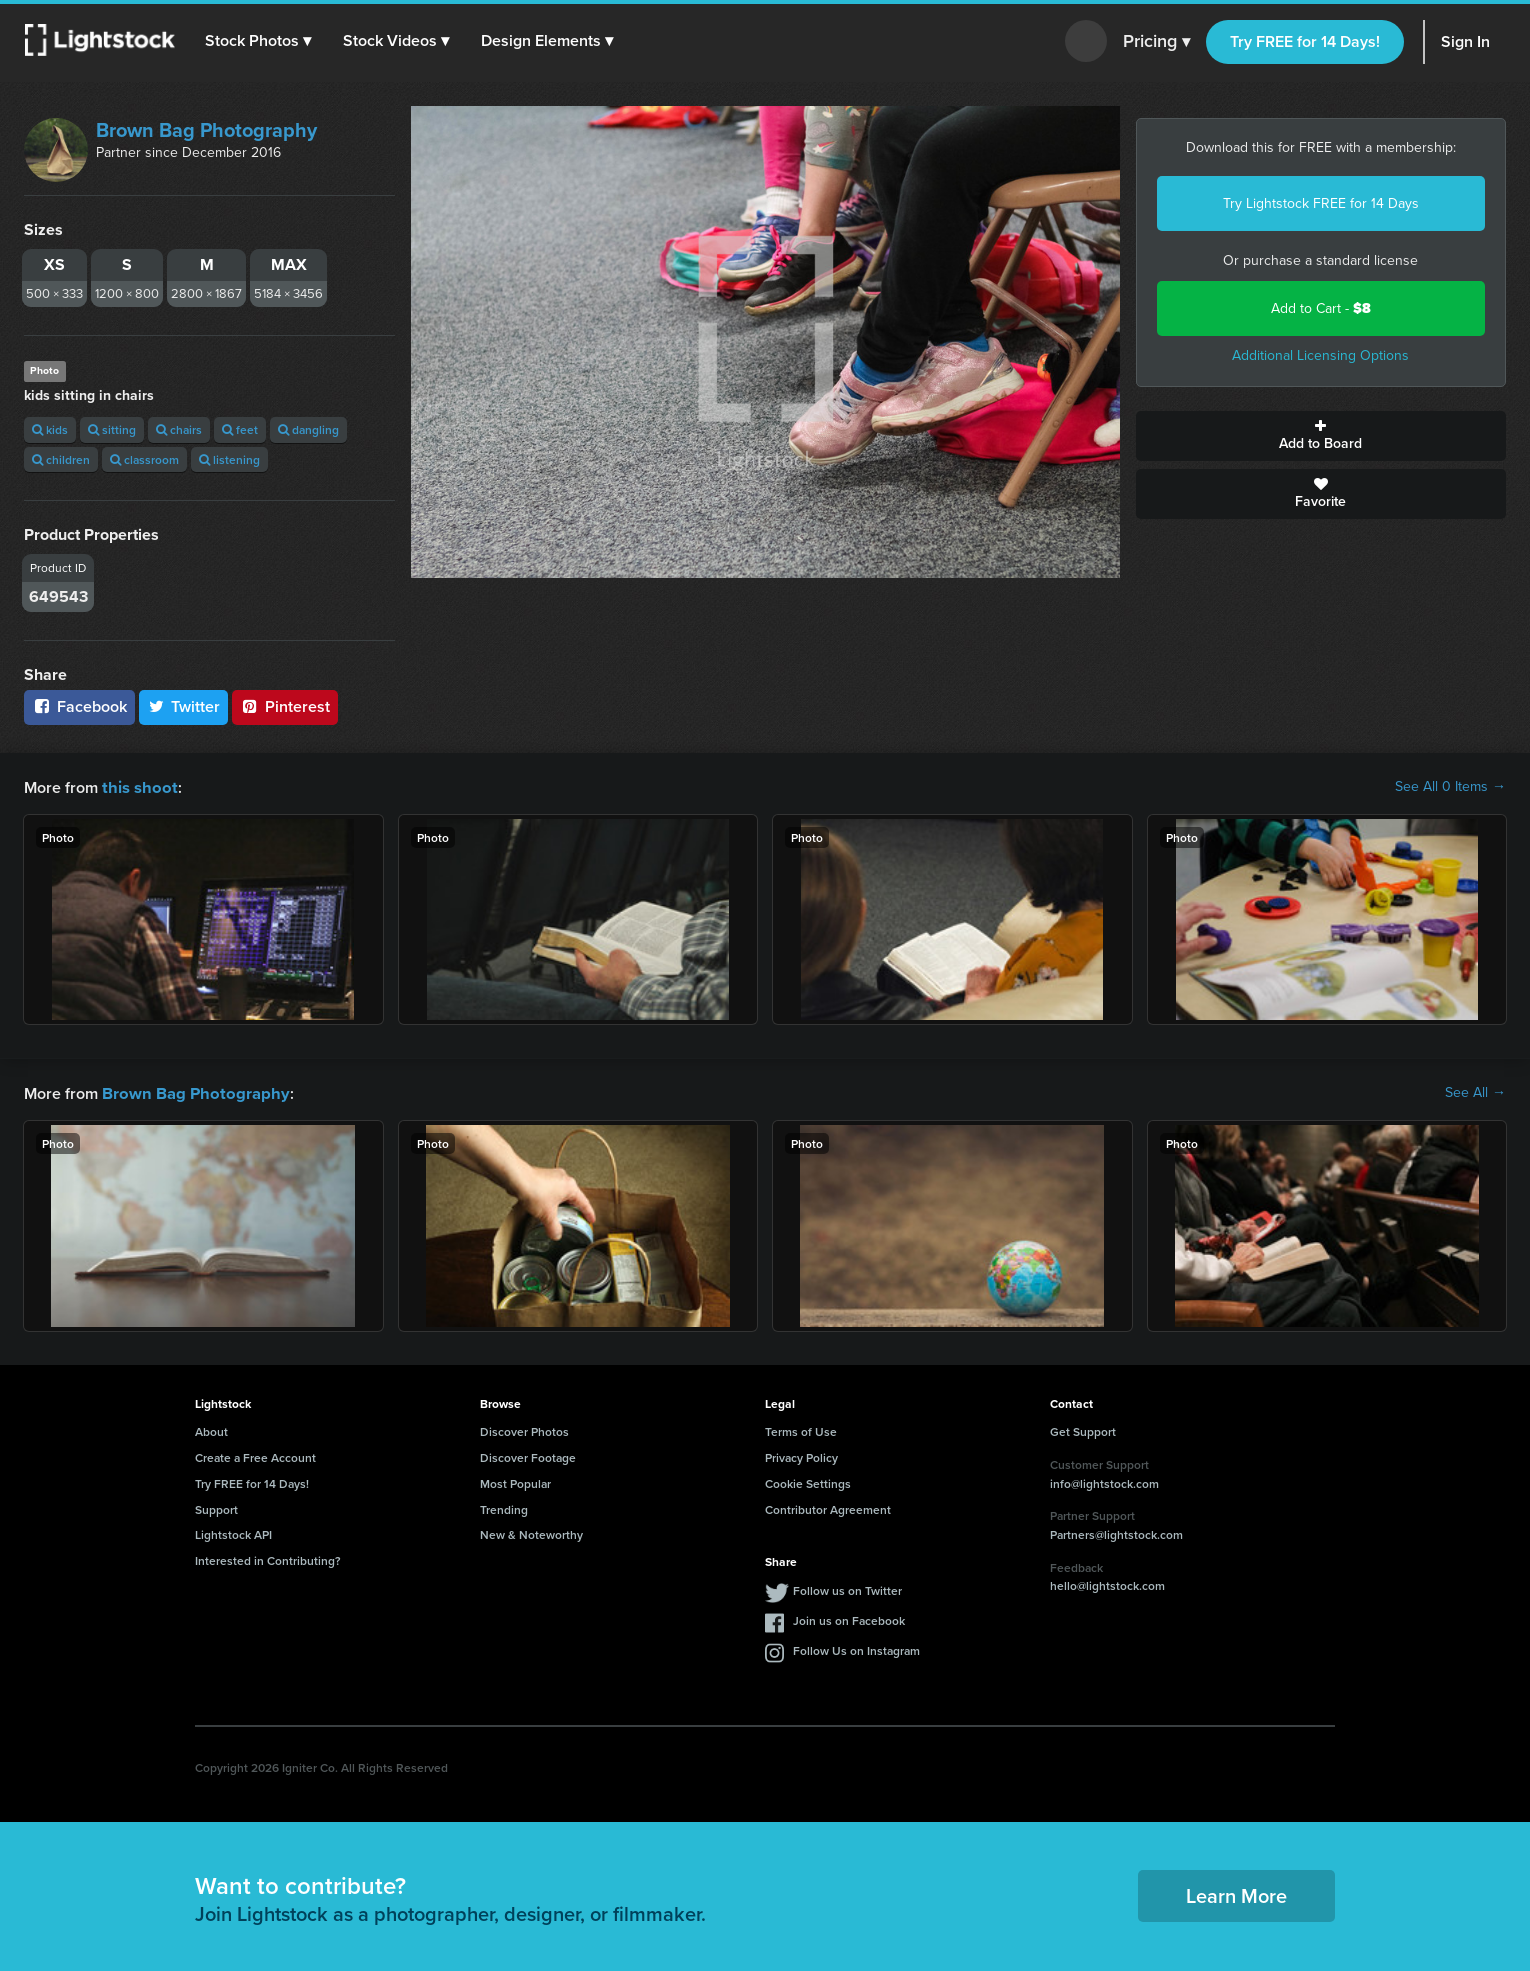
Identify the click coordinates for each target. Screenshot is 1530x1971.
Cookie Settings (808, 1481)
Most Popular (515, 1481)
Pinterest (285, 706)
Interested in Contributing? (268, 1558)
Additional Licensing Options (1320, 355)
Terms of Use (801, 1429)
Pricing (1156, 42)
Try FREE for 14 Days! (1305, 41)
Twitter (184, 706)
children (61, 459)
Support (216, 1507)
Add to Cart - (1321, 308)
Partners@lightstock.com (1116, 1532)
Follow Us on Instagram (856, 1648)
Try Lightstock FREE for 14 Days (1321, 203)
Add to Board (1321, 436)
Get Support (1083, 1429)
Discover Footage (528, 1455)
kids (50, 429)
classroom (144, 459)
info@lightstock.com (1104, 1481)
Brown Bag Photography (206, 130)
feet (240, 429)
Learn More (1236, 1893)
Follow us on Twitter (847, 1588)
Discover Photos (524, 1429)
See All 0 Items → (1450, 787)
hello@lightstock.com (1107, 1583)
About (211, 1429)
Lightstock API (233, 1532)
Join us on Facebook (849, 1618)
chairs (179, 429)
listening (229, 459)
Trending (504, 1507)
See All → (1475, 1092)
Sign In (1465, 41)
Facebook (79, 706)
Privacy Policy (801, 1455)
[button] (259, 41)
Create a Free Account (255, 1455)
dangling (308, 429)
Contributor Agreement (828, 1507)
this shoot (137, 786)
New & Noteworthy (531, 1532)
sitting (112, 429)
